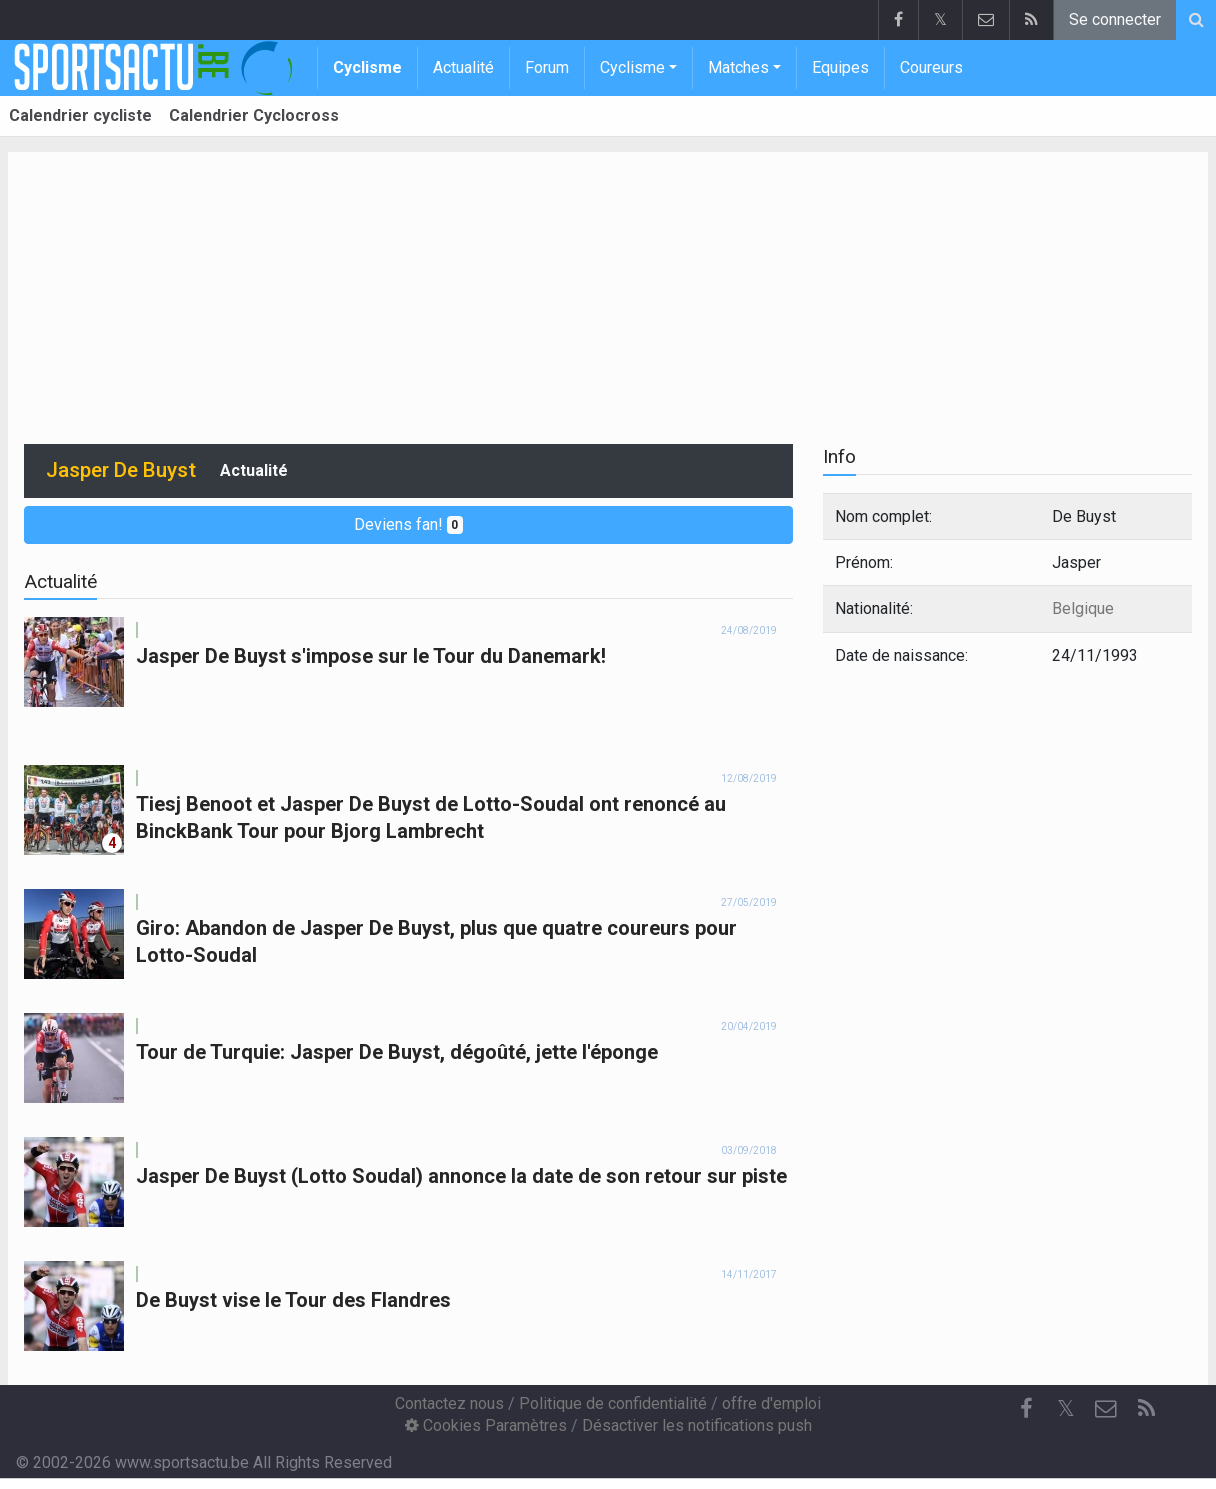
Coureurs (931, 67)
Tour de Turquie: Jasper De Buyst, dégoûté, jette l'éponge (397, 1052)
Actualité (463, 67)
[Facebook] (1026, 1409)
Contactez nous (449, 1403)
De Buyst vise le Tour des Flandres (293, 1300)
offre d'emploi (771, 1403)
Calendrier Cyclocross (254, 115)
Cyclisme (367, 67)
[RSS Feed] (1146, 1409)
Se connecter (1115, 19)
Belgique (1083, 608)
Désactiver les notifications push (697, 1425)
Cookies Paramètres (486, 1425)
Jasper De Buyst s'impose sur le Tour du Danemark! (371, 656)
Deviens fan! (409, 524)
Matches (738, 67)
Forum (547, 67)
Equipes (840, 67)
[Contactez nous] (1106, 1409)
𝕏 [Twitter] (1066, 1408)
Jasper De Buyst (121, 470)
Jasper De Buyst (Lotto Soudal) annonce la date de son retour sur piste (461, 1176)
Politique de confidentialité (613, 1403)
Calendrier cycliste (80, 115)
